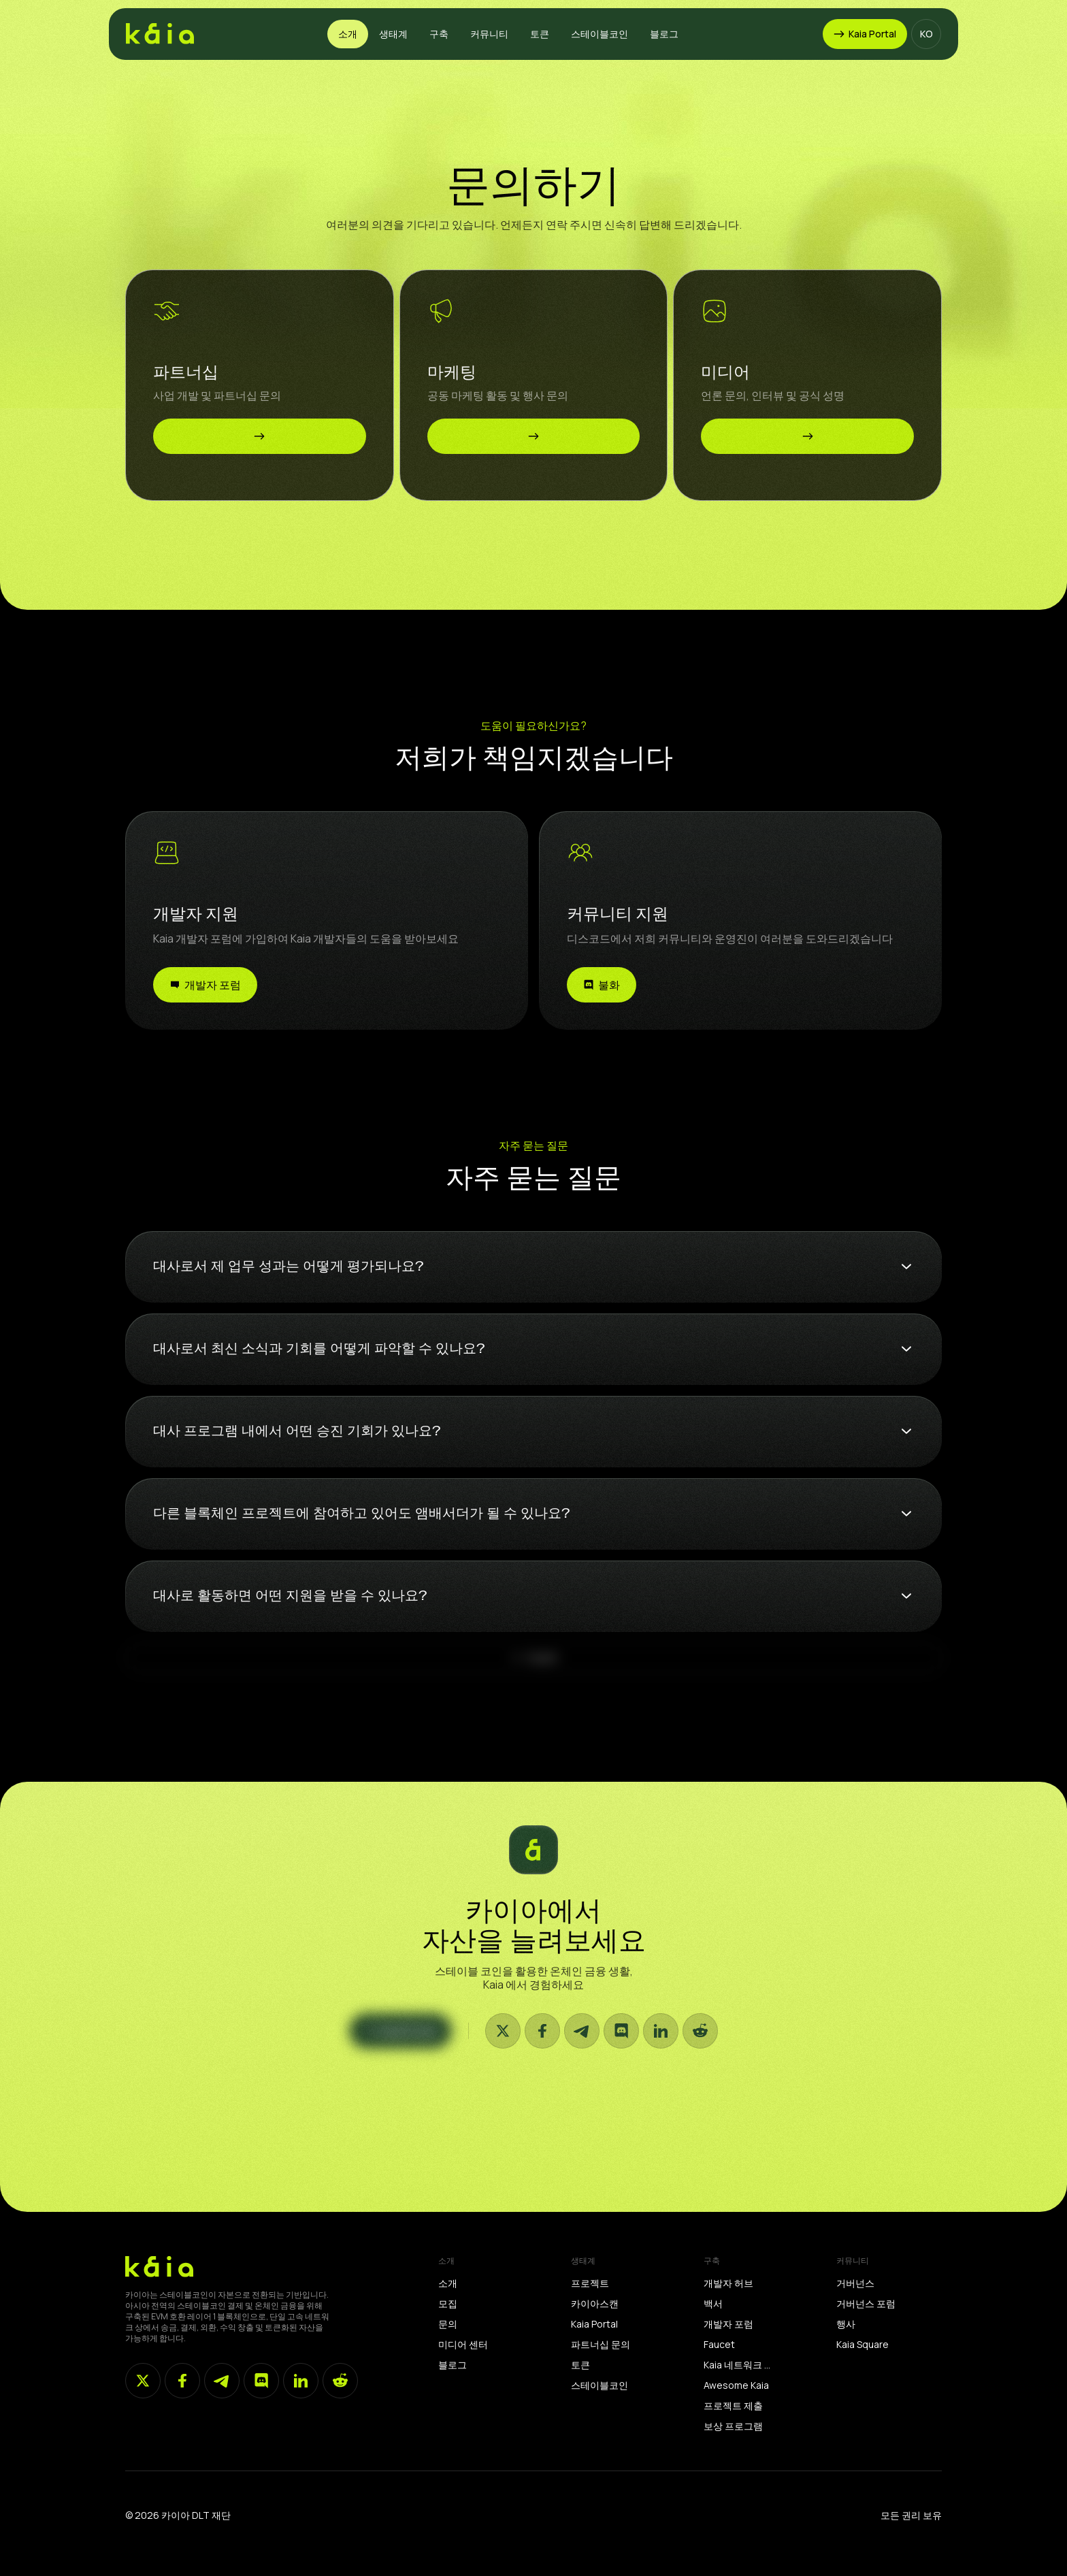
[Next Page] (533, 1679)
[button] (347, 34)
